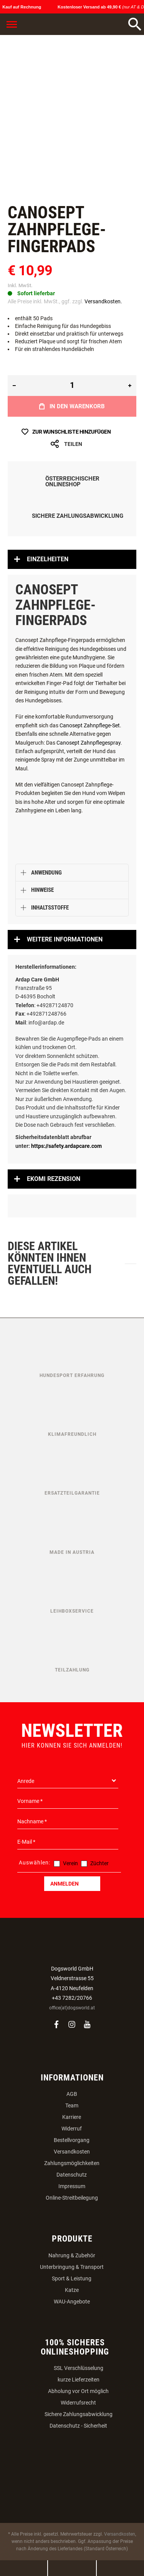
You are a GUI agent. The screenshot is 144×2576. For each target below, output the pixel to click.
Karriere (71, 2117)
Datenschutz (71, 2175)
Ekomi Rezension (53, 1178)
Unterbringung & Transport (72, 2267)
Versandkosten (72, 2152)
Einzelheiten (47, 559)
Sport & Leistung (71, 2278)
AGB (71, 2094)
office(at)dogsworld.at (72, 2008)
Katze (72, 2290)
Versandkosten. (103, 301)
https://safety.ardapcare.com (66, 1146)
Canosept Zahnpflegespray (88, 743)
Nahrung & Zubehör (71, 2255)
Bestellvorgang (71, 2140)
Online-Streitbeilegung (72, 2198)
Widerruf (71, 2128)
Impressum (71, 2186)
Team (71, 2105)
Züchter (99, 1863)
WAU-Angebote (72, 2301)
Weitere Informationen (65, 939)
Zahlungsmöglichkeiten (71, 2163)
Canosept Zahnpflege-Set (90, 725)
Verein (70, 1863)
